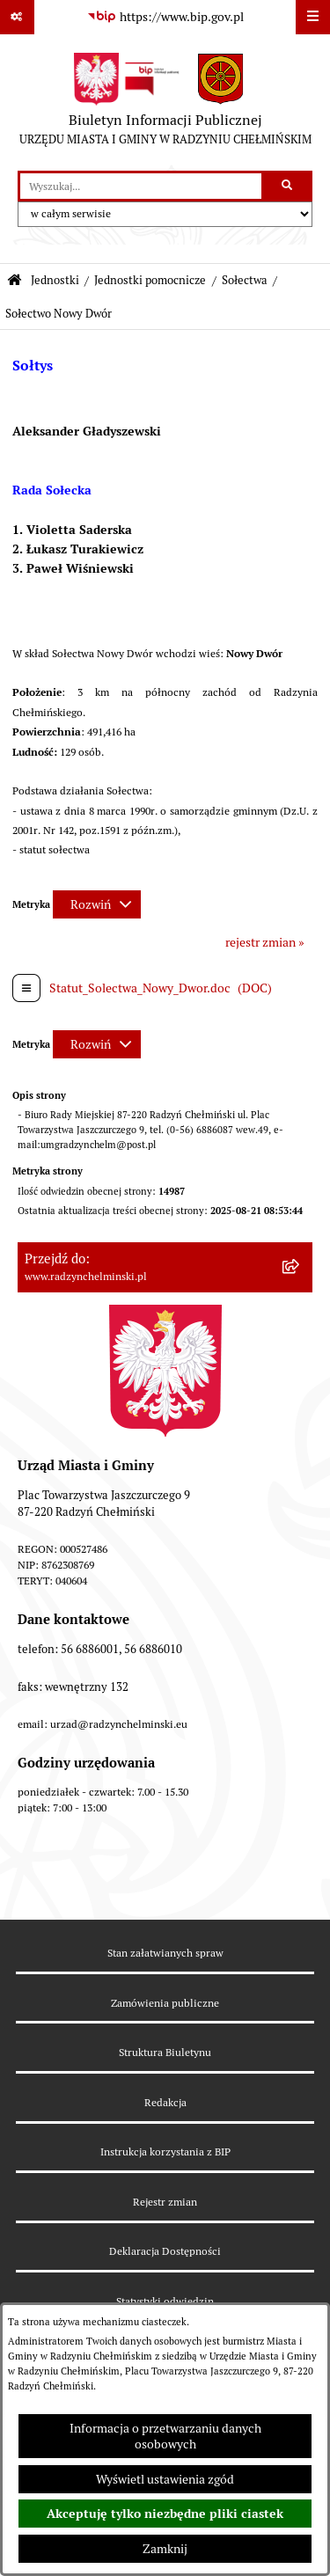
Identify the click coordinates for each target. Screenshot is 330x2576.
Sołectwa (245, 280)
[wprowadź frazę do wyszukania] (141, 186)
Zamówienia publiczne (165, 2002)
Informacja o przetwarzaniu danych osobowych (165, 2436)
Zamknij (165, 2549)
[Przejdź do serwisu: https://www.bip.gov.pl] (165, 17)
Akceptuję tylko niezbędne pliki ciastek (165, 2513)
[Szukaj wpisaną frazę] (288, 186)
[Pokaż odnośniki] (17, 17)
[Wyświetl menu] (313, 17)
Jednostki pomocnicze (150, 280)
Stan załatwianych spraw (165, 1952)
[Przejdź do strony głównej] (165, 103)
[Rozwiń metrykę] (97, 904)
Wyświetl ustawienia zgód (165, 2479)
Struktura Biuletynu (165, 2052)
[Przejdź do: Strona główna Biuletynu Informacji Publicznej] (14, 281)
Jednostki (55, 280)
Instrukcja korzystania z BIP (165, 2151)
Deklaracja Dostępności (165, 2251)
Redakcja (165, 2102)
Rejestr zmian (165, 2201)
